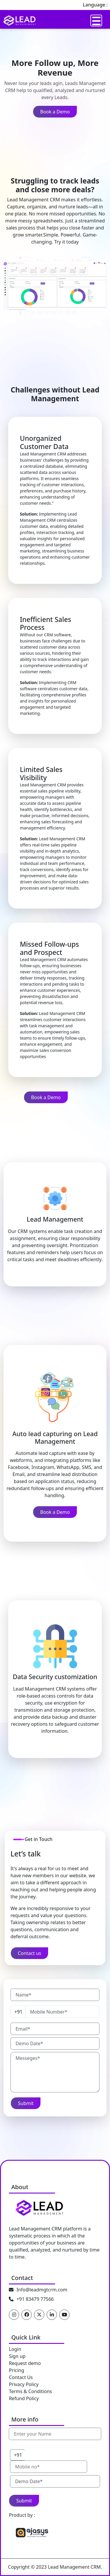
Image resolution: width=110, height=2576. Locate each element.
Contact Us (21, 2377)
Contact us (29, 1953)
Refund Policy (24, 2398)
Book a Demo (55, 111)
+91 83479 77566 (35, 2299)
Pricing (16, 2370)
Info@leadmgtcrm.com (41, 2289)
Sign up (17, 2356)
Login (15, 2349)
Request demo (25, 2363)
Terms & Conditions (30, 2391)
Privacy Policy (23, 2384)
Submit (25, 2103)
